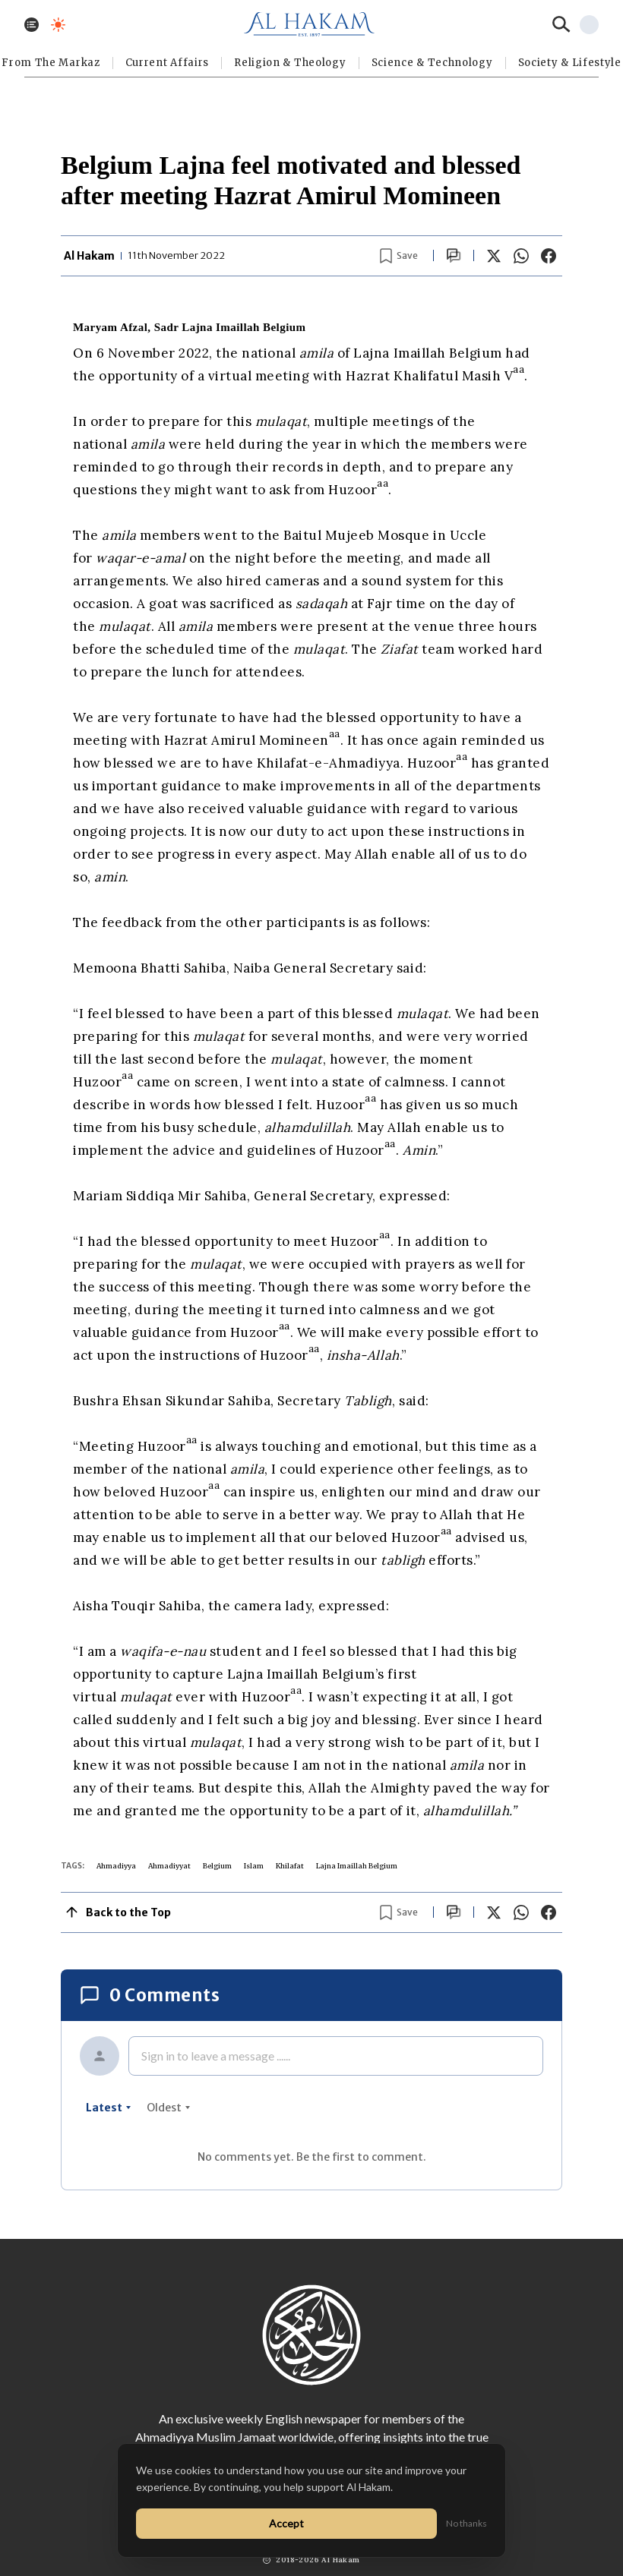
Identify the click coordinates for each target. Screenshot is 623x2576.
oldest (169, 2107)
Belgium (217, 1866)
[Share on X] (493, 255)
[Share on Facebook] (548, 255)
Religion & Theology (290, 62)
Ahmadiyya (116, 1866)
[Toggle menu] (31, 24)
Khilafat (290, 1866)
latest (108, 2107)
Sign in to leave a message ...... (215, 2055)
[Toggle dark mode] (58, 24)
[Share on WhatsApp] (521, 255)
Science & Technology (432, 62)
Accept (286, 2523)
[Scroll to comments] (453, 255)
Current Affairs (167, 62)
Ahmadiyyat (169, 1866)
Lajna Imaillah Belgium (356, 1866)
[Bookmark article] (399, 255)
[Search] (561, 24)
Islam (254, 1866)
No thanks (466, 2523)
